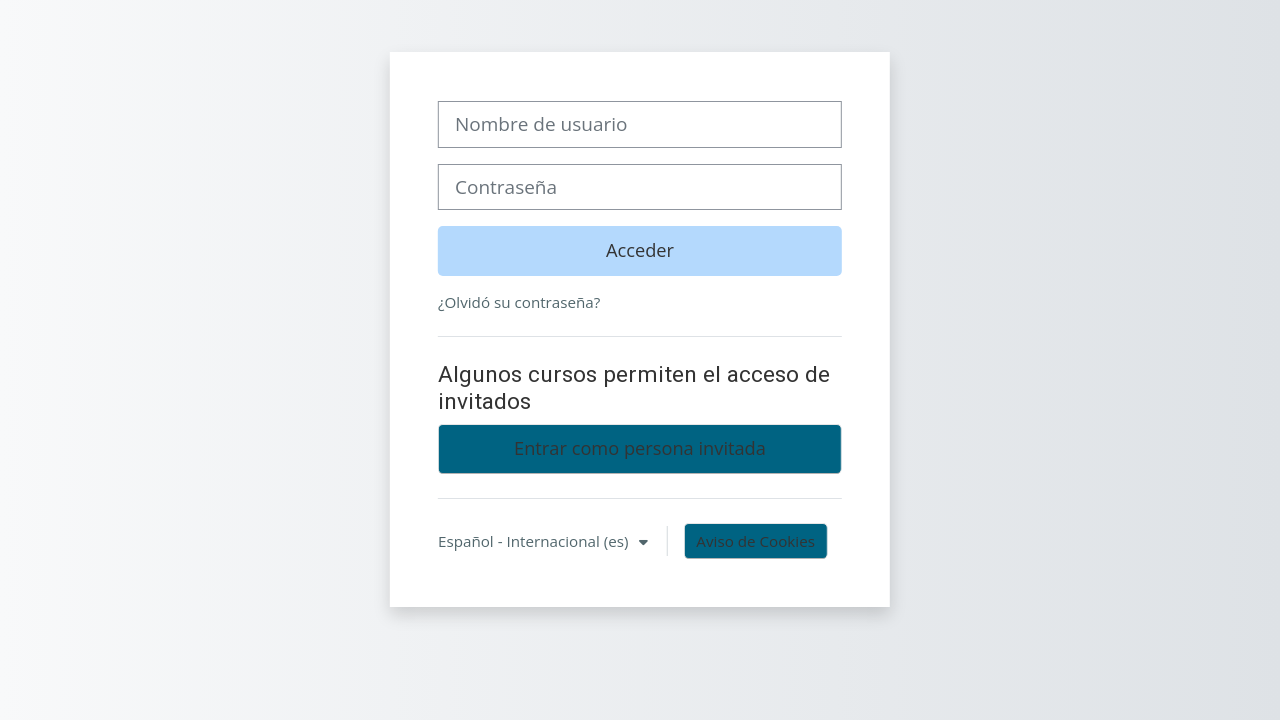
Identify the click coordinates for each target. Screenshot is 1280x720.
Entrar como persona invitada (640, 448)
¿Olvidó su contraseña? (519, 302)
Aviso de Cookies (755, 541)
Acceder (640, 250)
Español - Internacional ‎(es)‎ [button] (535, 541)
